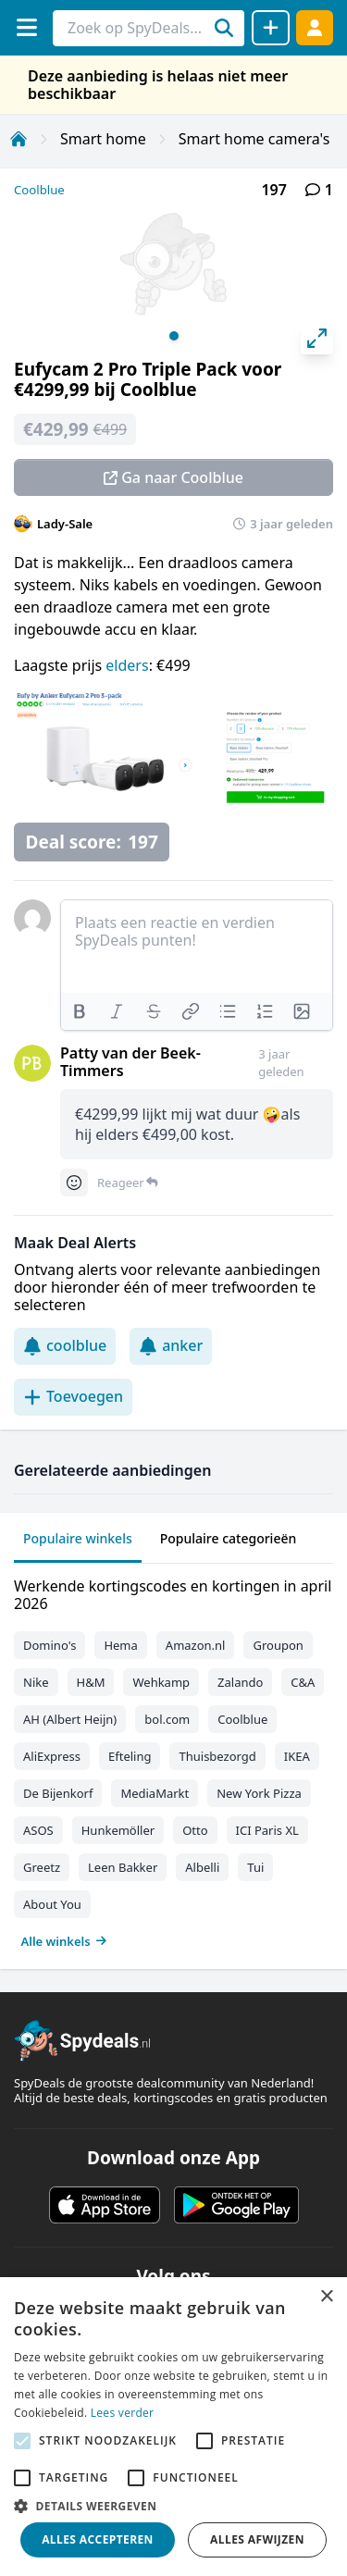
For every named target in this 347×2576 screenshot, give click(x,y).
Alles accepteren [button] (98, 2539)
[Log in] (314, 27)
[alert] (173, 2426)
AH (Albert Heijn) (70, 1719)
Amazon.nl (196, 1645)
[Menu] (26, 27)
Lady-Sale (65, 523)
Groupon (278, 1645)
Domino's (49, 1645)
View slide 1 (174, 336)
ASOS (38, 1830)
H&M (91, 1682)
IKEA (297, 1756)
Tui (255, 1867)
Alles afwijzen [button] (257, 2539)
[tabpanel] (173, 1759)
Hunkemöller (118, 1830)
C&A (303, 1682)
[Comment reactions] (74, 1182)
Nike (36, 1682)
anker (171, 1345)
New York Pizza (259, 1793)
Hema (120, 1645)
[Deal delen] (271, 27)
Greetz (41, 1867)
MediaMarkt (154, 1793)
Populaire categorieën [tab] (228, 1538)
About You (52, 1904)
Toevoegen (73, 1396)
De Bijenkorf (58, 1793)
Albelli (202, 1867)
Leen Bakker (122, 1867)
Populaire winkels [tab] (77, 1538)
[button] (173, 2505)
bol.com (167, 1719)
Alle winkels (64, 1941)
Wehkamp (161, 1682)
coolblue (64, 1345)
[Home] (18, 139)
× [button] (326, 2297)
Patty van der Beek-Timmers (130, 1062)
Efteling (129, 1756)
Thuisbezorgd (217, 1756)
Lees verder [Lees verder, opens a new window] (123, 2413)
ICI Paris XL (267, 1830)
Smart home (103, 139)
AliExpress (52, 1756)
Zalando (240, 1682)
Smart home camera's (254, 139)
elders (126, 665)
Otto (194, 1830)
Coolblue (39, 189)
